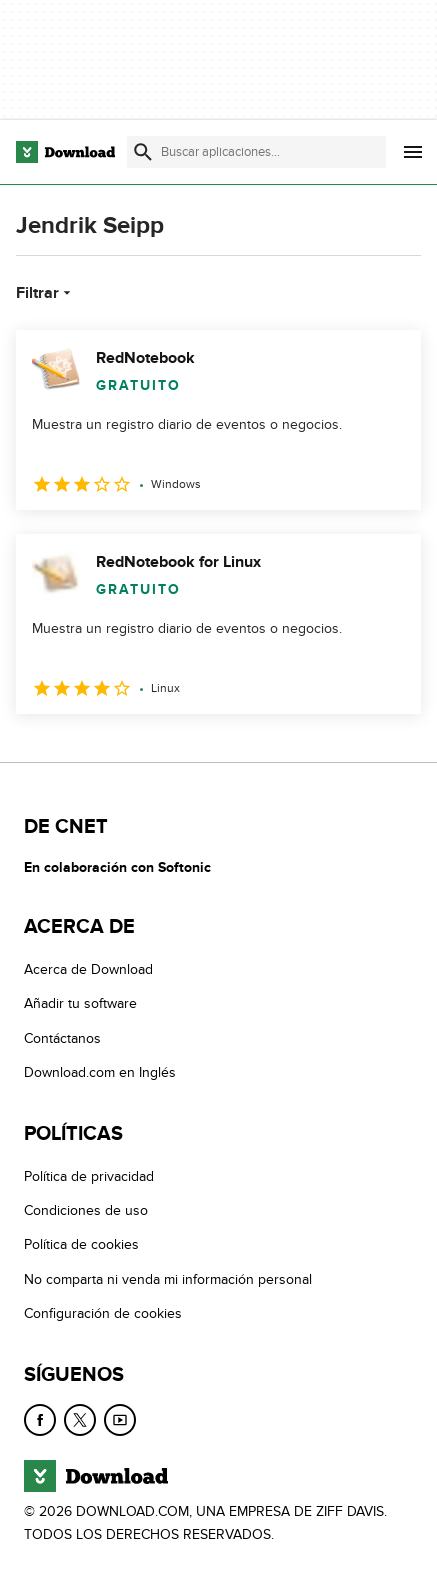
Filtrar (45, 293)
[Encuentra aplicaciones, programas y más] (256, 152)
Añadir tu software (80, 1003)
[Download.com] (65, 152)
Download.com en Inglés (100, 1072)
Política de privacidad (89, 1176)
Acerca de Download (88, 969)
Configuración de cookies (103, 1313)
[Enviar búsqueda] (143, 152)
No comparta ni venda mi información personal (168, 1279)
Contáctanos (62, 1038)
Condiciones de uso (86, 1210)
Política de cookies (81, 1244)
